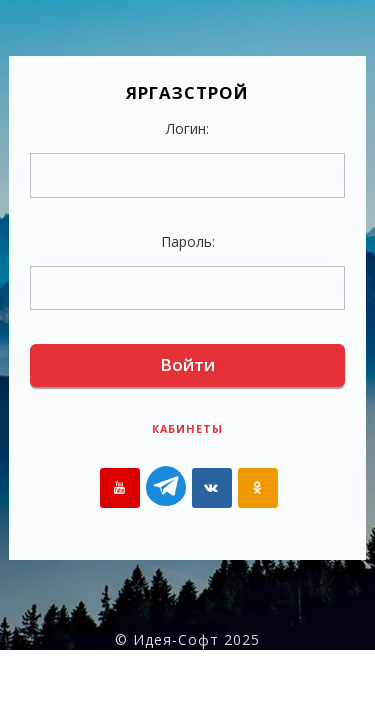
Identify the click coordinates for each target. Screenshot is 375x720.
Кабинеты (187, 428)
